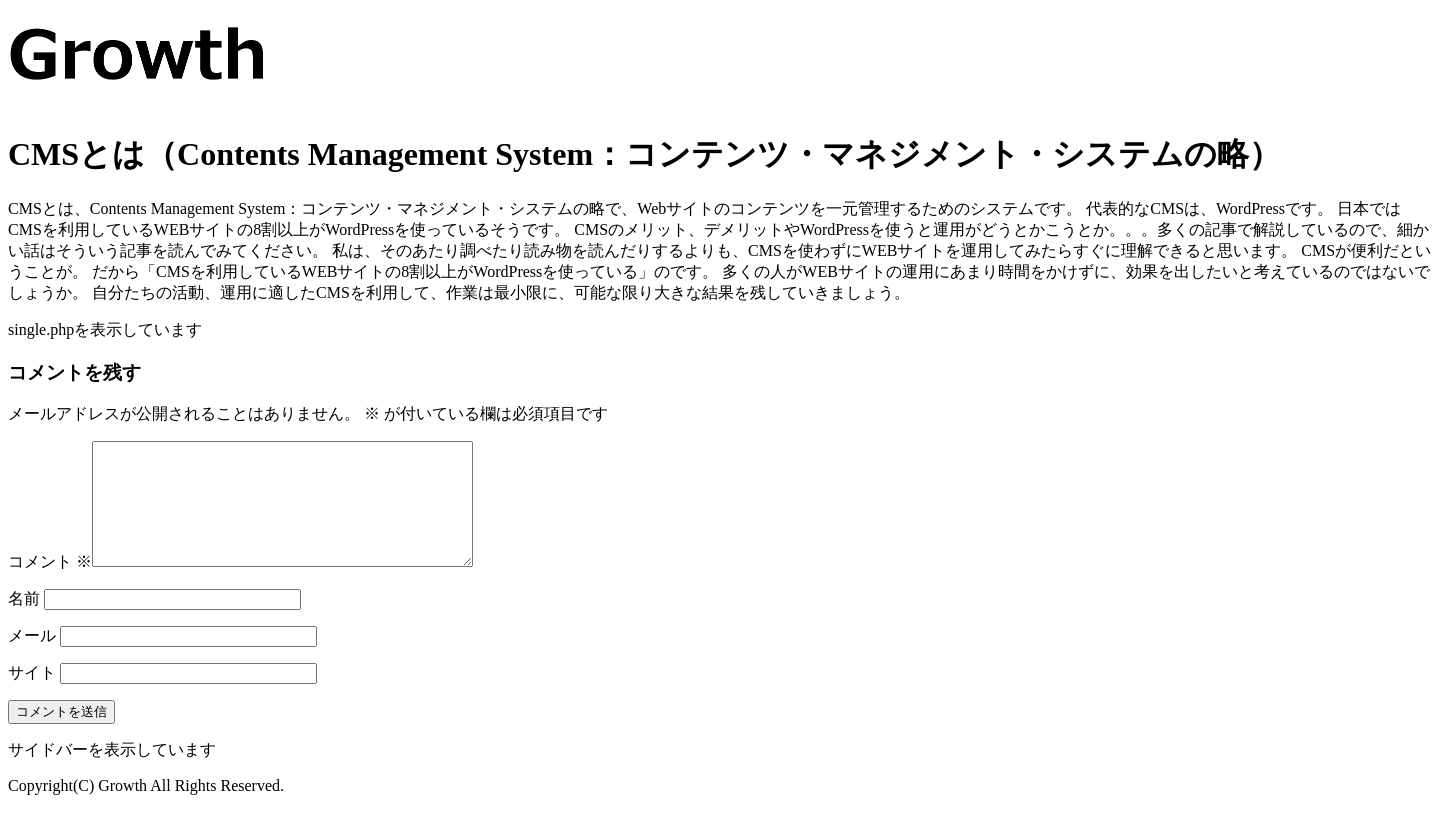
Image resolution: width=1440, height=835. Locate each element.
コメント (50, 585)
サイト (32, 696)
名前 (24, 622)
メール (32, 659)
